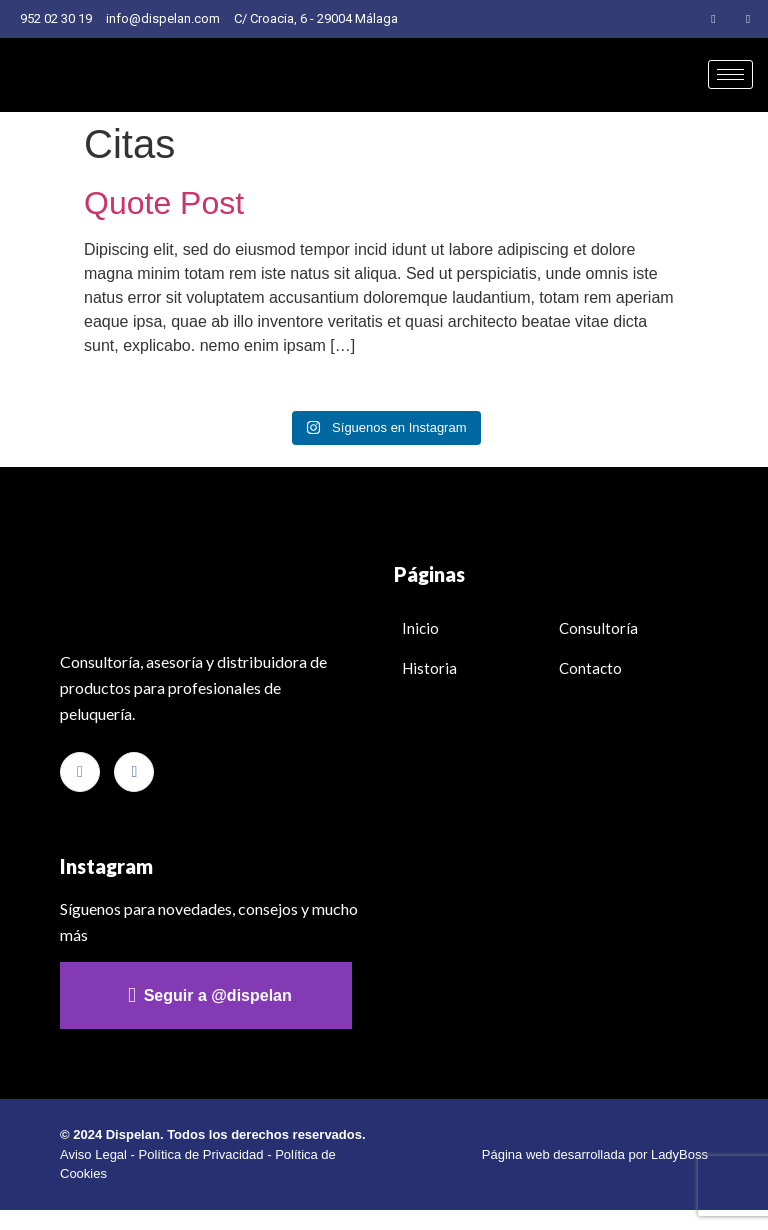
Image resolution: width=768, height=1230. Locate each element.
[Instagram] (714, 19)
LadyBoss (679, 1154)
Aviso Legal (93, 1154)
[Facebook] (748, 19)
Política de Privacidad (201, 1154)
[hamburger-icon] (730, 74)
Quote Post (164, 203)
